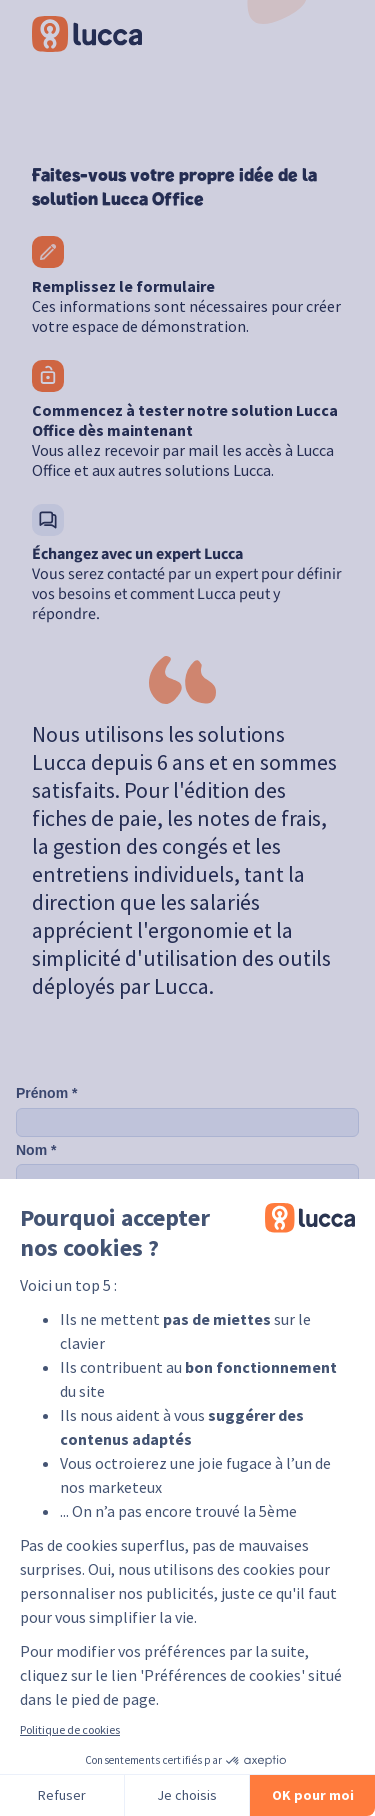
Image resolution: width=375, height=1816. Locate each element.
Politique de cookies (70, 1729)
